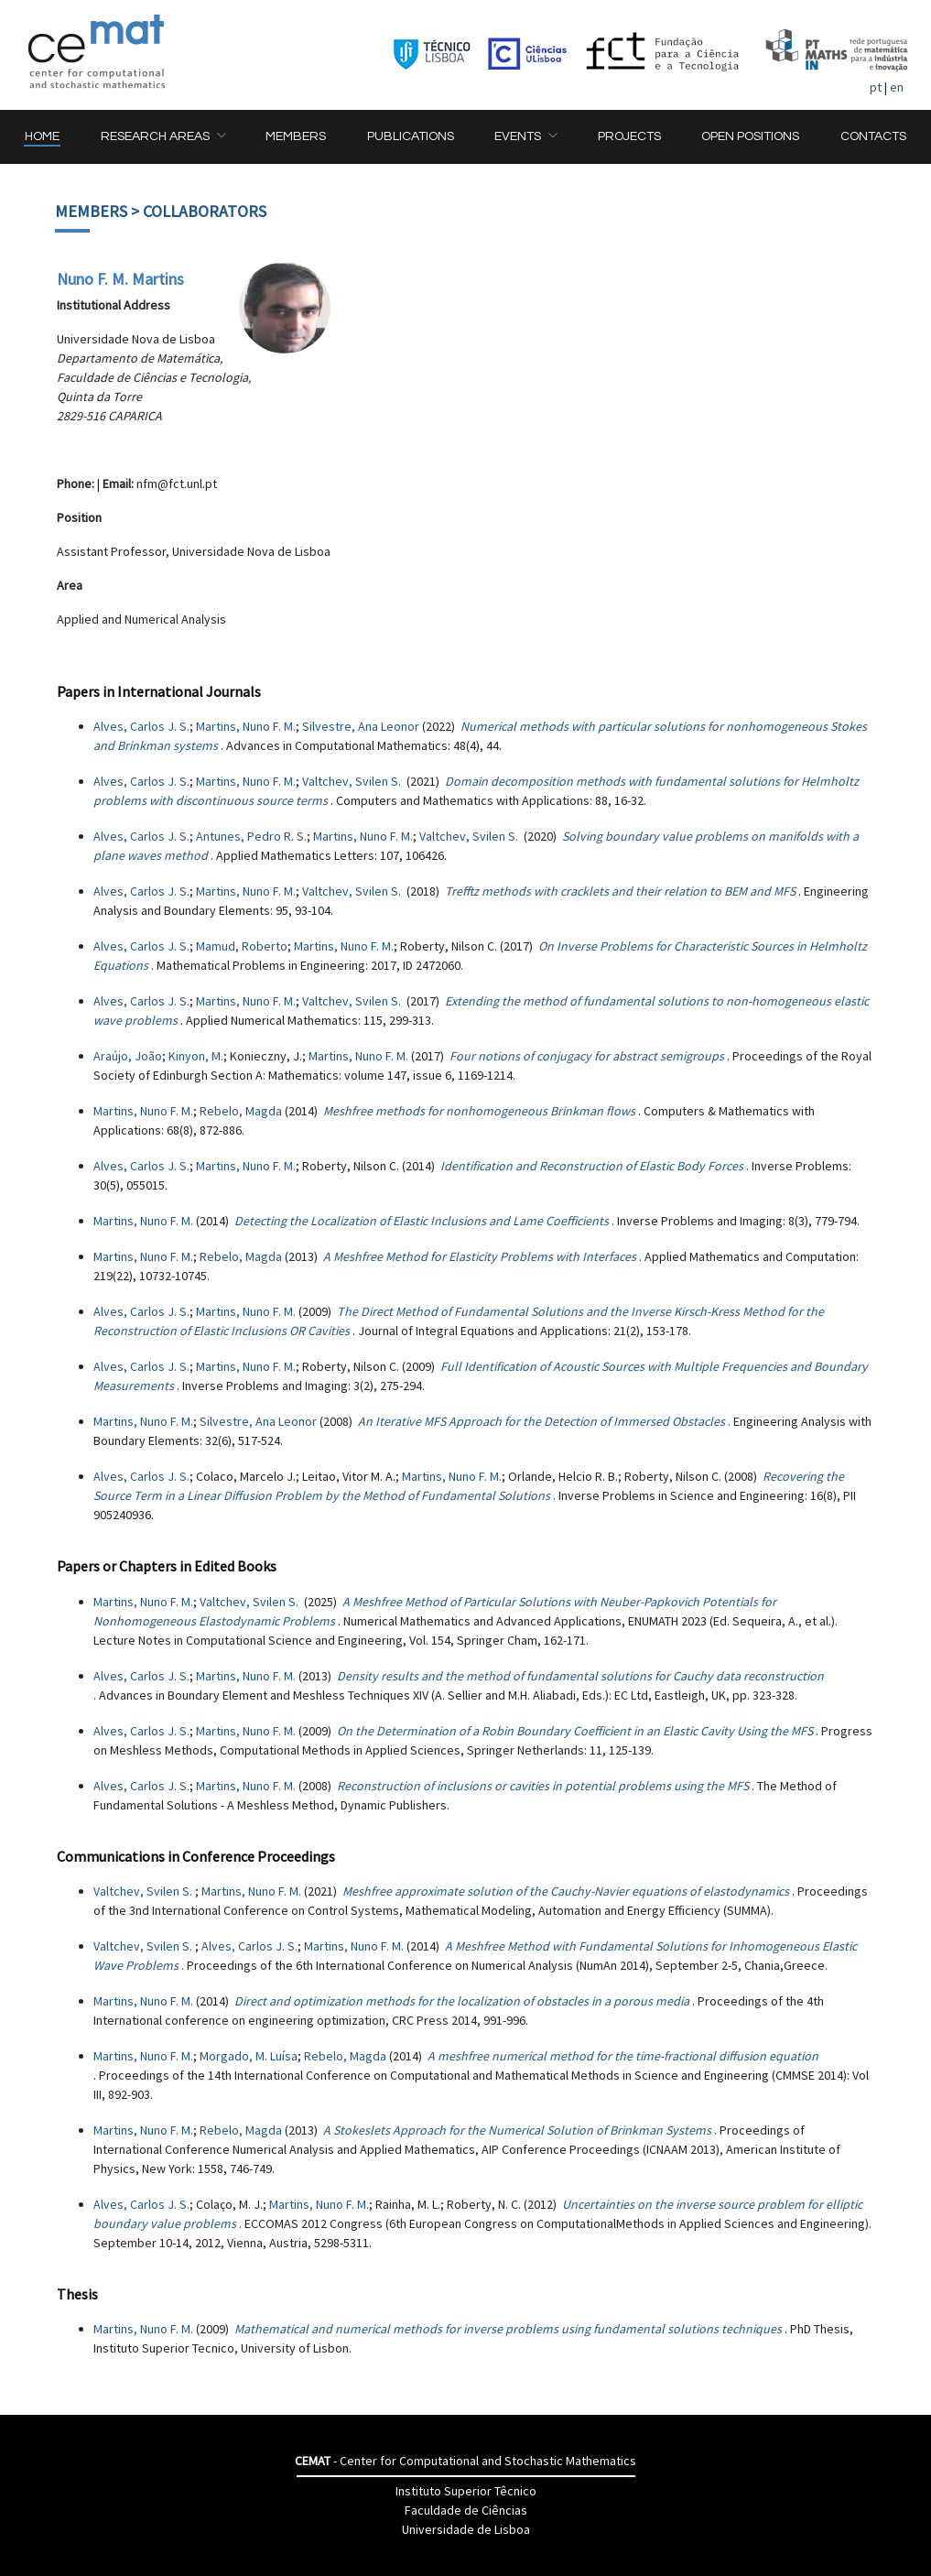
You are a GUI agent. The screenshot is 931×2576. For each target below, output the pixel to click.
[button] (162, 137)
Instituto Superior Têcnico (465, 2491)
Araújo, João (127, 1056)
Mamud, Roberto (241, 946)
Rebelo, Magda (241, 1111)
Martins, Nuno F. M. (246, 726)
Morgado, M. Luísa (249, 2056)
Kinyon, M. (195, 1056)
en (897, 87)
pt (876, 87)
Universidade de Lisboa (466, 2529)
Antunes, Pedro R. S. (251, 836)
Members (91, 211)
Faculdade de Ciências (466, 2510)
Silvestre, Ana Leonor (360, 726)
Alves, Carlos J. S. (141, 726)
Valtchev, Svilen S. (353, 781)
